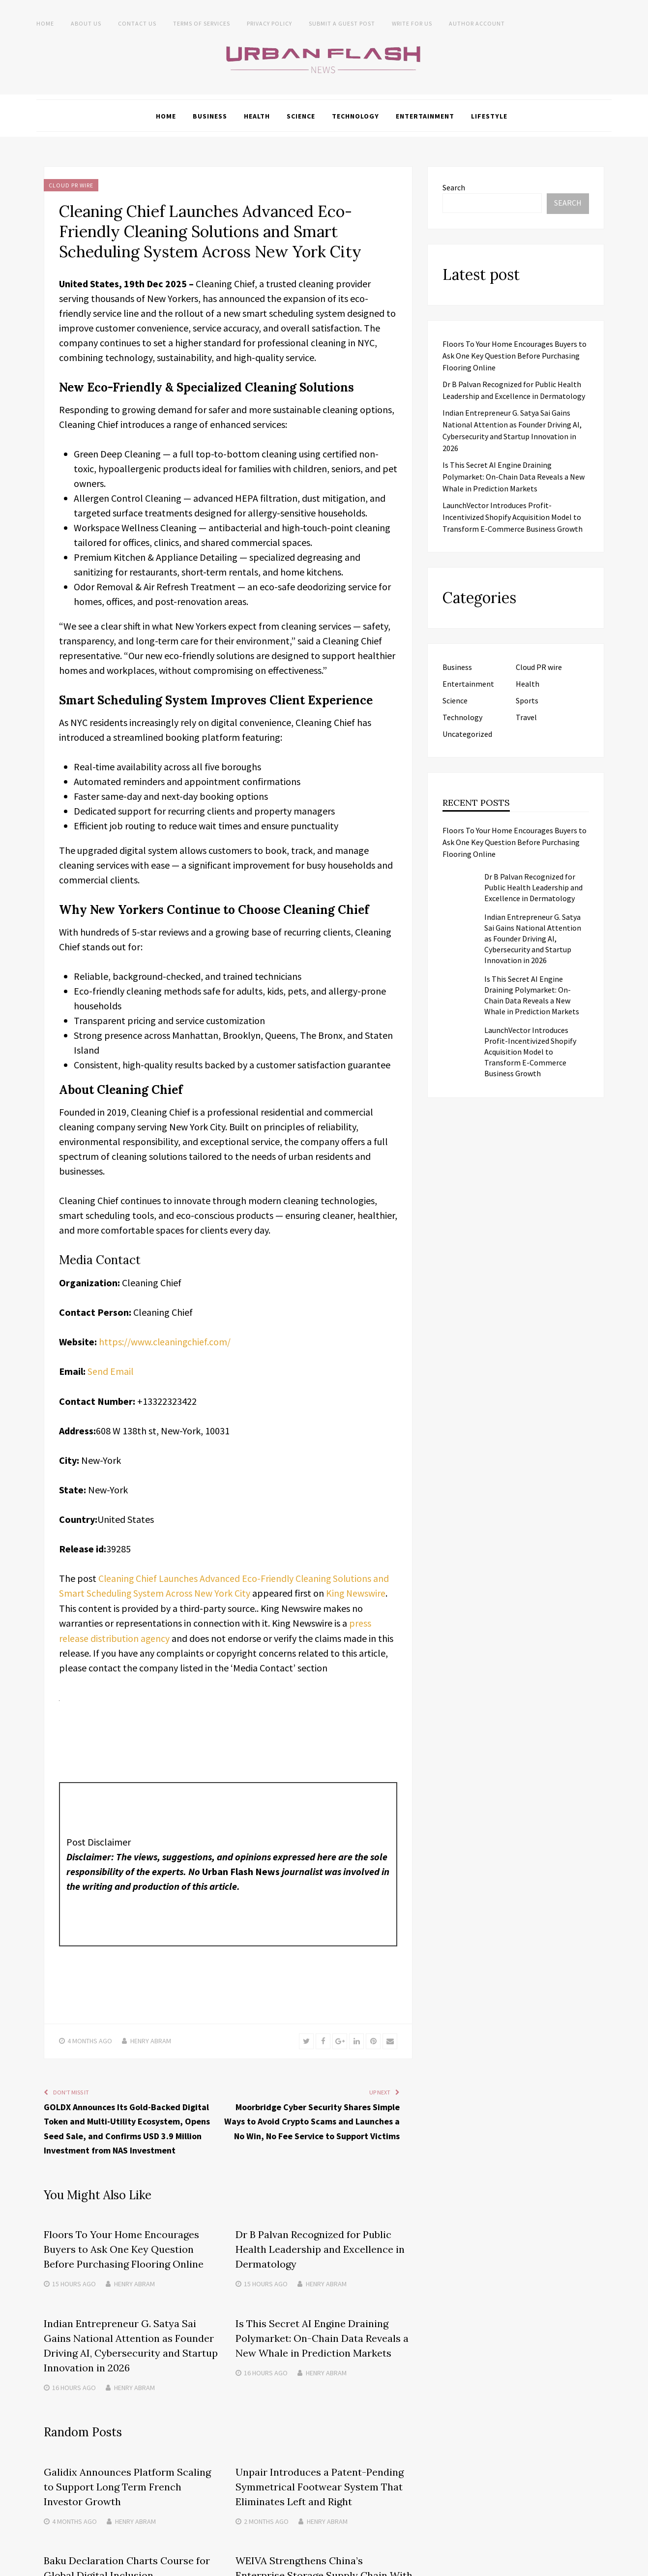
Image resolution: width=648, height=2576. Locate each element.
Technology (355, 115)
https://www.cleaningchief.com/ (165, 1341)
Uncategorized (467, 733)
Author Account (477, 23)
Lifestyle (489, 115)
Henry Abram (150, 2038)
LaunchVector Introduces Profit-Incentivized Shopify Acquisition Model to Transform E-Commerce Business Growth (512, 516)
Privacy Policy (269, 23)
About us (86, 23)
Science (301, 115)
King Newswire (357, 1592)
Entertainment (425, 115)
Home (45, 23)
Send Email (111, 1370)
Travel (526, 717)
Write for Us (412, 23)
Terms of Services (201, 23)
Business (210, 115)
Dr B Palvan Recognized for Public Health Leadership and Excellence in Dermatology (320, 2248)
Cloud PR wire (71, 184)
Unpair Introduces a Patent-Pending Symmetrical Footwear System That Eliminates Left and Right (320, 2484)
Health (257, 115)
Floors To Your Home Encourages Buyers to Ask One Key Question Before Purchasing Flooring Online (124, 2248)
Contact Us (137, 23)
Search (453, 187)
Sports (527, 700)
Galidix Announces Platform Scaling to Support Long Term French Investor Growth (127, 2484)
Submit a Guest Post (342, 23)
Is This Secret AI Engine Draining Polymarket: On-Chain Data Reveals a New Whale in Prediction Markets (322, 2336)
